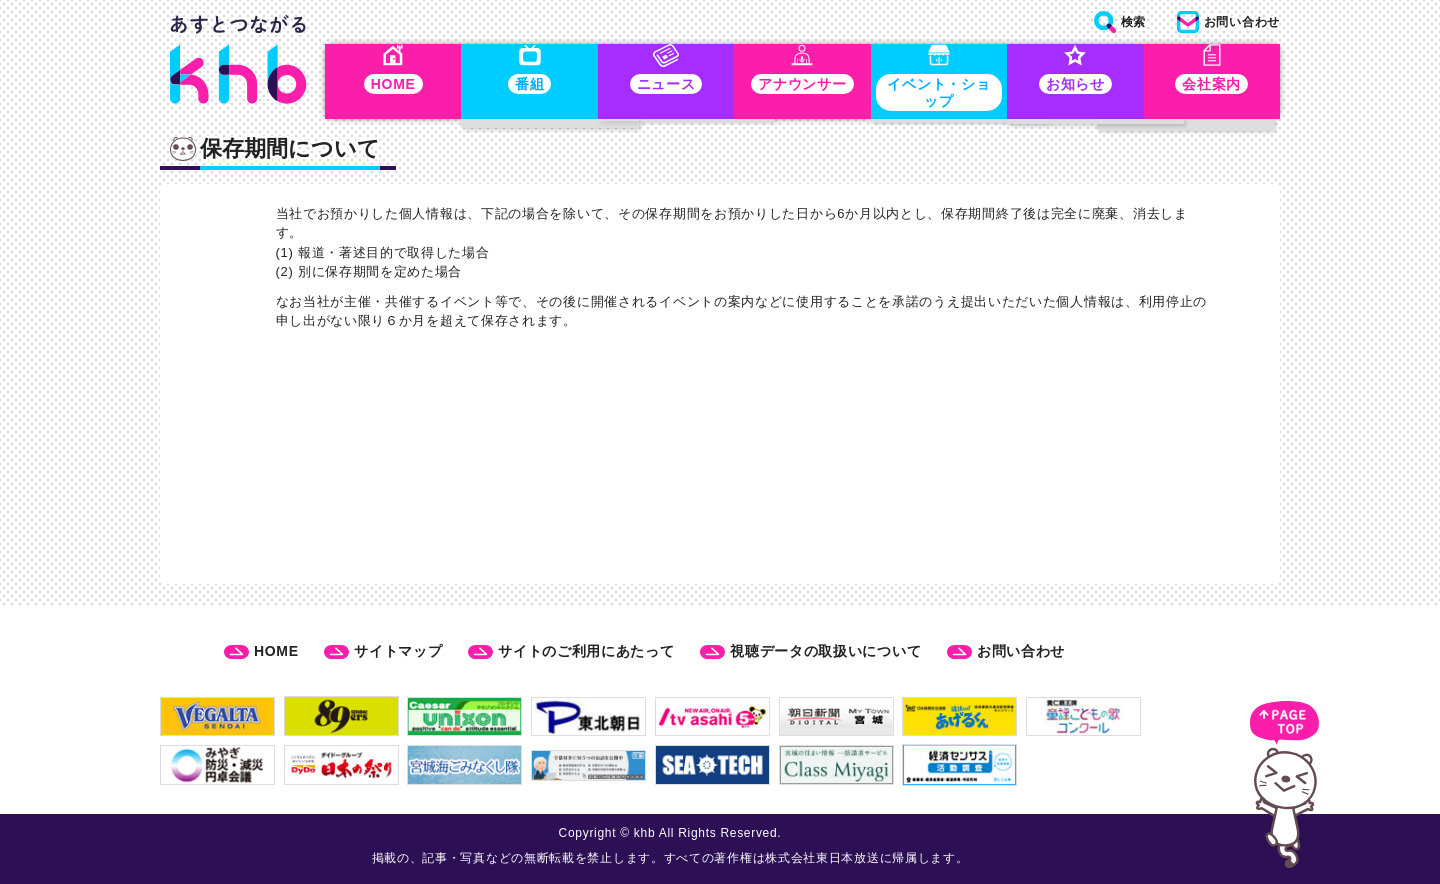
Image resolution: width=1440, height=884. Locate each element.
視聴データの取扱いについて (825, 651)
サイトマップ (398, 651)
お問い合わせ (1021, 651)
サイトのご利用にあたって (586, 651)
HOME (276, 651)
